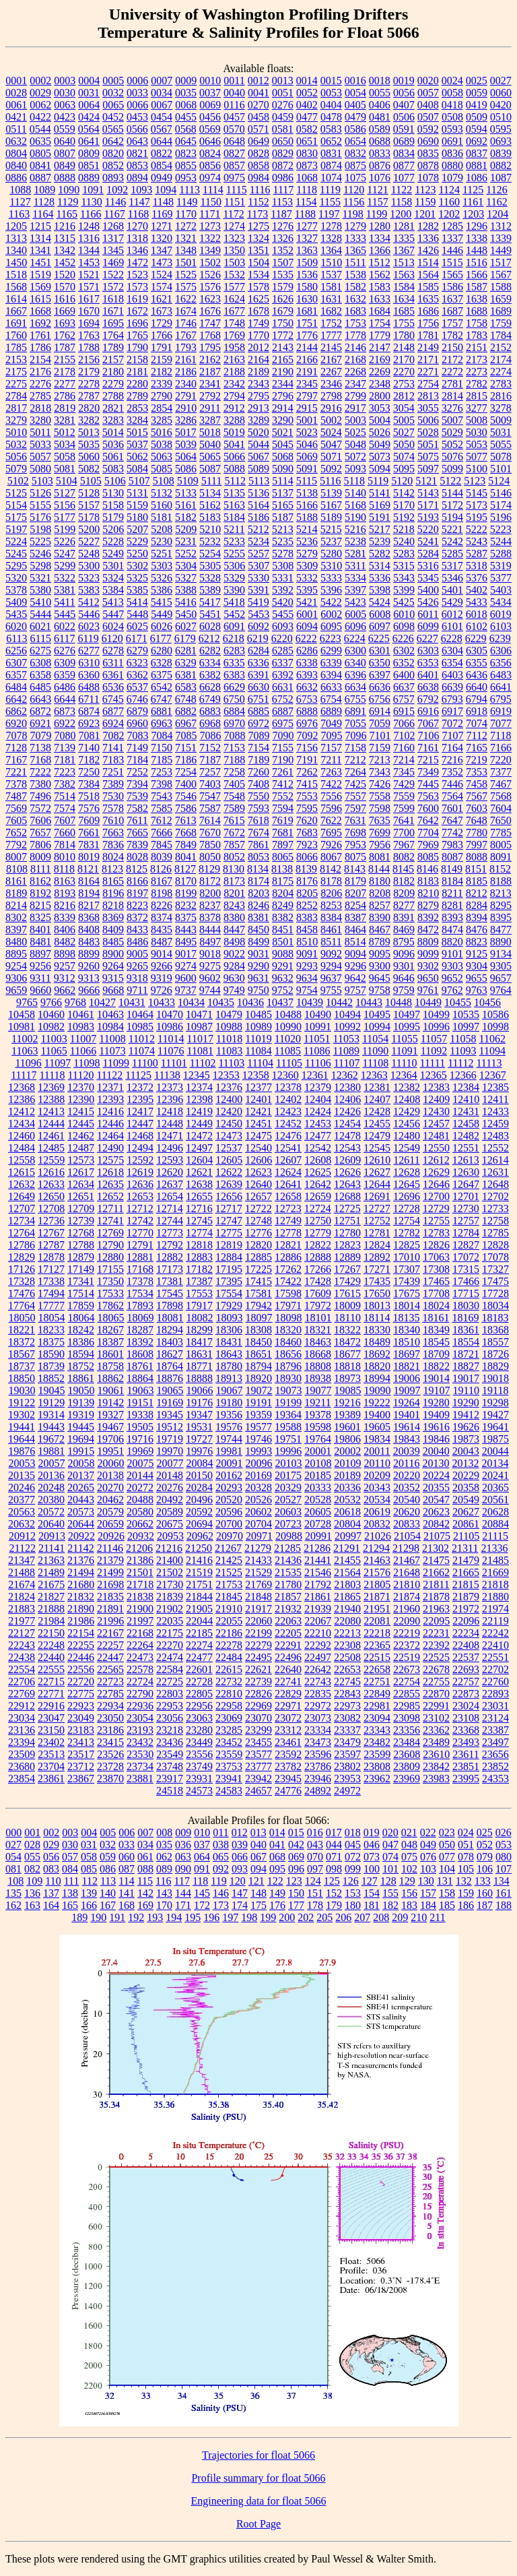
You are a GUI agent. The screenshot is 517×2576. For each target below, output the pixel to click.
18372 (21, 1342)
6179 (185, 638)
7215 (428, 759)
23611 (465, 1754)
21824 (21, 1596)
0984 (258, 177)
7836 (113, 844)
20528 (317, 1499)
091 (202, 1869)
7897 (283, 844)
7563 (428, 796)
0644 (161, 141)
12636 (140, 1184)
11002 (24, 1038)
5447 (113, 614)
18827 (465, 1366)
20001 (317, 1451)
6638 (428, 687)
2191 (307, 371)
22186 (228, 1633)
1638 (476, 299)
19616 (436, 1427)
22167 (110, 1633)
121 (256, 1881)
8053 (258, 856)
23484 (406, 1742)
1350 (234, 250)
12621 (199, 1172)
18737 (21, 1366)
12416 (110, 1111)
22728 (199, 1681)
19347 (199, 1414)
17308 (436, 1269)
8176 (307, 881)
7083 (138, 735)
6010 (404, 614)
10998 (495, 1026)
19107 (436, 1390)
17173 (169, 1269)
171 (183, 1905)
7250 (89, 772)
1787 (64, 347)
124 (313, 1881)
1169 (161, 214)
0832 (355, 153)
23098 (406, 1718)
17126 (21, 1269)
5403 (501, 590)
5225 (40, 541)
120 (238, 1881)
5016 (161, 432)
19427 (495, 1414)
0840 (16, 165)
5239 (379, 541)
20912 (22, 1536)
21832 (80, 1596)
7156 (307, 747)
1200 (400, 214)
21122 (22, 1548)
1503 (234, 262)
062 (164, 1856)
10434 (191, 1002)
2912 (234, 408)
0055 (379, 92)
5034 (64, 444)
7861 (258, 844)
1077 (404, 177)
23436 (169, 1742)
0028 (16, 92)
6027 (186, 626)
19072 (259, 1390)
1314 (40, 238)
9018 (210, 954)
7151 (186, 747)
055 (32, 1856)
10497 (406, 1014)
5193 (428, 517)
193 (155, 1917)
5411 (64, 602)
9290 (258, 966)
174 (240, 1905)
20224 (436, 1475)
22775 (80, 1693)
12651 (80, 1196)
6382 (210, 675)
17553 (199, 1293)
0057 (428, 92)
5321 (40, 578)
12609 (347, 1160)
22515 (377, 1657)
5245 (16, 553)
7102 (404, 735)
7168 (40, 759)
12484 (21, 1148)
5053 (476, 444)
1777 (331, 335)
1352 (283, 250)
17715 (465, 1293)
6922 (64, 723)
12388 (51, 1099)
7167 (16, 759)
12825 (406, 1245)
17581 (258, 1293)
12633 (51, 1184)
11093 (463, 1051)
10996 (436, 1026)
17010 (406, 1257)
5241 (428, 541)
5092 (331, 468)
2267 (331, 371)
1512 (379, 262)
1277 (307, 226)
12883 (199, 1257)
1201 (425, 214)
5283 (404, 553)
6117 (64, 638)
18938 (317, 1378)
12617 (80, 1172)
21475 (436, 1560)
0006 (137, 80)
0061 (16, 105)
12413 (51, 1111)
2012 (258, 347)
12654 (169, 1196)
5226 (64, 541)
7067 (428, 723)
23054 (140, 1718)
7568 (501, 796)
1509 (307, 262)
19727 (199, 1439)
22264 (140, 1645)
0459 (283, 117)
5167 (331, 505)
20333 (317, 1487)
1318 (137, 238)
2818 (40, 408)
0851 (89, 165)
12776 (258, 1232)
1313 (16, 238)
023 (447, 1832)
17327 (495, 1269)
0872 (283, 165)
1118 (306, 189)
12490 (110, 1148)
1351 (258, 250)
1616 (64, 299)
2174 (501, 359)
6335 (234, 662)
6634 (355, 687)
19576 (228, 1427)
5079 (16, 468)
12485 (51, 1148)
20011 (377, 1451)
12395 (140, 1099)
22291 (288, 1645)
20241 (495, 1475)
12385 (495, 1087)
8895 (16, 954)
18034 (495, 1305)
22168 (140, 1633)
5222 (476, 529)
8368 (89, 917)
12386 (21, 1099)
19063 (140, 1390)
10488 (288, 1014)
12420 (228, 1111)
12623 (258, 1172)
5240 (404, 541)
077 (447, 1856)
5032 (16, 444)
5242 (452, 541)
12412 (21, 1111)
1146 (115, 202)
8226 (161, 905)
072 (353, 1856)
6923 (89, 723)
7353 (476, 772)
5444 (40, 614)
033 (126, 1844)
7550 (258, 796)
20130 (435, 1463)
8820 (452, 941)
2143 (283, 347)
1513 (404, 262)
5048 (355, 444)
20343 (377, 1487)
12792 (169, 1245)
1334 (379, 238)
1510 (331, 262)
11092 (434, 1051)
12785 (495, 1232)
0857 (234, 165)
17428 (317, 1281)
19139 (80, 1402)
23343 (377, 1730)
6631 (283, 687)
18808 (317, 1366)
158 (447, 1893)
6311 (112, 662)
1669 (64, 311)
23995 (465, 1778)
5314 (379, 565)
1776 (307, 335)
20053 (22, 1463)
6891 (355, 711)
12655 (199, 1196)
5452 (234, 614)
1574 (161, 286)
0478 (331, 117)
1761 (40, 335)
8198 (161, 893)
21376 (80, 1560)
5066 (234, 456)
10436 (250, 1002)
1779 (379, 335)
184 (428, 1905)
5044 (258, 444)
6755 (355, 699)
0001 (16, 80)
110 (53, 1881)
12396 (169, 1099)
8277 (404, 905)
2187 (210, 371)
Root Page (258, 2524)
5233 (234, 541)
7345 (404, 772)
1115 (236, 189)
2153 (16, 359)
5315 (404, 565)
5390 (234, 590)
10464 (140, 1014)
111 (71, 1881)
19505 (140, 1427)
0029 (40, 92)
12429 (406, 1111)
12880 (110, 1257)
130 (426, 1881)
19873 (465, 1439)
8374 (161, 917)
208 (381, 1917)
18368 (495, 1330)
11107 (347, 1063)
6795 (501, 699)
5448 (137, 614)
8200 (210, 893)
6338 (307, 662)
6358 (40, 675)
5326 (161, 578)
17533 (110, 1293)
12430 (436, 1111)
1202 (449, 214)
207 (362, 1917)
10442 (339, 1002)
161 (503, 1893)
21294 (376, 1548)
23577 (258, 1754)
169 (145, 1905)
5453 (258, 614)
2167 (331, 359)
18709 (436, 1354)
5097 (428, 468)
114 (126, 1881)
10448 (398, 1002)
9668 (113, 990)
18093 (229, 1317)
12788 (80, 1245)
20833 (406, 1524)
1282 (428, 226)
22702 (495, 1669)
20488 (140, 1499)
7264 (355, 772)
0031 (89, 92)
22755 (436, 1681)
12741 (110, 1220)
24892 (317, 1790)
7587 (210, 808)
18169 (465, 1317)
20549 (465, 1499)
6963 (161, 723)
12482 (465, 1135)
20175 (288, 1475)
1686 (428, 311)
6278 (113, 650)
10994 (377, 1026)
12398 (199, 1099)
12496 (169, 1148)
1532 (234, 274)
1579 (283, 286)
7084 (162, 735)
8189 (16, 893)
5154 (16, 505)
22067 (317, 1621)
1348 (186, 250)
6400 (404, 675)
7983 (452, 844)
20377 (21, 1499)
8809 (428, 941)
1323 (234, 238)
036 (183, 1844)
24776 (288, 1790)
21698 (110, 1584)
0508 (452, 117)
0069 (210, 105)
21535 (288, 1572)
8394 (476, 917)
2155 (64, 359)
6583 (186, 687)
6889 (331, 711)
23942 (258, 1778)
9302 (428, 966)
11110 (404, 1063)
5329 (234, 578)
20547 (436, 1499)
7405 (234, 784)
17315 (465, 1269)
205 (324, 1917)
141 (126, 1893)
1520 (64, 274)
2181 (137, 371)
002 (51, 1832)
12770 (140, 1232)
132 (464, 1881)
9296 (355, 966)
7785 (501, 832)
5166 (307, 505)
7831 (89, 844)
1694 (89, 323)
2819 (64, 408)
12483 (495, 1135)
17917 (199, 1305)
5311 (355, 565)
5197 (16, 529)
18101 (318, 1317)
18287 (140, 1330)
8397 (16, 929)
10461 (80, 1014)
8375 (186, 917)
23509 (21, 1754)
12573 (80, 1160)
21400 (169, 1560)
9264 (113, 966)
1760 (16, 335)
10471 (199, 1014)
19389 (347, 1414)
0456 (210, 117)
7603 (476, 808)
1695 (113, 323)
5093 (355, 468)
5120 (402, 480)
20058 (81, 1463)
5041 (234, 444)
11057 (434, 1038)
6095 (331, 626)
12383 (436, 1087)
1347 (161, 250)
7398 (161, 784)
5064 (186, 456)
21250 (198, 1548)
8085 (428, 856)
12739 (80, 1220)
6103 (501, 626)
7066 (404, 723)
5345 (428, 578)
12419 (199, 1111)
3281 (64, 420)
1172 (233, 214)
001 (32, 1832)
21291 (346, 1548)
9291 (283, 966)
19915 (80, 1451)
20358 (465, 1487)
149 (277, 1893)
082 (32, 1869)
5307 (258, 565)
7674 (258, 832)
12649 (21, 1196)
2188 (234, 371)
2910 (186, 408)
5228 (113, 541)
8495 (186, 941)
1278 (331, 226)
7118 (500, 735)
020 (390, 1832)
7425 (355, 784)
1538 (355, 274)
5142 (404, 493)
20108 (318, 1463)
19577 (258, 1427)
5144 (452, 493)
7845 (161, 844)
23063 (199, 1718)
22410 (495, 1645)
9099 (428, 954)
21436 (288, 1560)
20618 (347, 1511)
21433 (258, 1560)
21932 (288, 1608)
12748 (258, 1220)
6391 (258, 675)
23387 (495, 1730)
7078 (17, 735)
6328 (161, 662)
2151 (476, 347)
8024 (113, 856)
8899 (89, 954)
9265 (137, 966)
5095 (404, 468)
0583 (331, 129)
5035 (89, 444)
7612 (161, 820)
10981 (21, 1026)
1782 (452, 335)
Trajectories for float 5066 (258, 2455)
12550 (436, 1148)
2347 (355, 383)
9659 (16, 990)
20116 (406, 1463)
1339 (501, 238)
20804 (347, 1524)
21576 (377, 1572)
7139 (64, 747)
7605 (16, 820)
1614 (16, 299)
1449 (501, 250)
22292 (317, 1645)
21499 (110, 1572)
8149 (451, 869)
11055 (404, 1038)
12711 (110, 1208)
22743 (317, 1681)
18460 (288, 1342)
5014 (113, 432)
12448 (169, 1123)
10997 (465, 1026)
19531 (199, 1427)
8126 (161, 869)
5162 (210, 505)
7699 (379, 832)
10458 (21, 1014)
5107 (139, 480)
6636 (379, 687)
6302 (404, 650)
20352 (406, 1487)
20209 (377, 1475)
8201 (234, 893)
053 (503, 1844)
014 (277, 1832)
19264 (406, 1402)
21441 (317, 1560)
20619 (377, 1511)
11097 (57, 1063)
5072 (355, 456)
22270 (169, 1645)
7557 (355, 796)
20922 (81, 1536)
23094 (377, 1718)
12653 (140, 1196)
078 (466, 1856)
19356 (228, 1414)
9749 (234, 990)
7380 (40, 784)
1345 (113, 250)
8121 (88, 869)
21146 (110, 1548)
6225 (379, 638)
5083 (113, 468)
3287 (210, 420)
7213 (379, 759)
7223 (64, 772)
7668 (186, 832)
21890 (80, 1608)
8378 (210, 917)
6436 (476, 675)
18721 (465, 1354)
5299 (64, 565)
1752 (331, 323)
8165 (113, 881)
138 (70, 1893)
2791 (186, 396)
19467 (110, 1427)
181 (372, 1905)
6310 (89, 662)
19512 (169, 1427)
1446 (452, 250)
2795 (258, 396)
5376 (476, 578)
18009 (347, 1305)
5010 (16, 432)
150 (296, 1893)
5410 (40, 602)
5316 (428, 565)
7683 (307, 832)
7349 (428, 772)
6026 (161, 626)
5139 (331, 493)
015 (296, 1832)
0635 (40, 141)
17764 (21, 1305)
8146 (427, 869)
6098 (404, 626)
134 (501, 1881)
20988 (288, 1536)
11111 (433, 1063)
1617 (89, 299)
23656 (495, 1754)
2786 (64, 396)
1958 (234, 347)
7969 (428, 844)
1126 (496, 189)
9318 (137, 978)
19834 (377, 1439)
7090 (283, 735)
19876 (21, 1451)
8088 (476, 856)
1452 (64, 262)
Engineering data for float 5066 (258, 2501)
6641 (501, 687)
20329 (288, 1487)
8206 (331, 893)
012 (240, 1832)
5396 (331, 590)
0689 (404, 141)
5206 (113, 529)
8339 (64, 917)
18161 (435, 1317)
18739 (51, 1366)
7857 (234, 844)
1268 (113, 226)
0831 (331, 153)
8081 (379, 856)
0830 (307, 153)
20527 (288, 1499)
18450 (258, 1342)
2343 (258, 383)
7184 (137, 759)
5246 (40, 553)
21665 (465, 1572)
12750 (317, 1220)
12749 (288, 1220)
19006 (406, 1378)
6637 (404, 687)
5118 (354, 480)
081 (13, 1869)
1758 (476, 323)
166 (89, 1905)
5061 (113, 456)
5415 (161, 602)
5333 (331, 578)
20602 (258, 1511)
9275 (210, 966)
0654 (355, 141)
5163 (234, 505)
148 (258, 1893)
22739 (258, 1681)
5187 (283, 517)
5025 (355, 432)
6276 (64, 650)
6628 (210, 687)
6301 (379, 650)
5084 (137, 468)
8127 (185, 869)
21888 (51, 1608)
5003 (355, 420)
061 (145, 1856)
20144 (140, 1475)
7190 (283, 759)
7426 (379, 784)
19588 (288, 1427)
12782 (406, 1232)
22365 (377, 1645)
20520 (228, 1499)
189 (79, 1917)
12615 (21, 1172)
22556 (80, 1669)
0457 (234, 117)
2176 (40, 371)
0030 (64, 92)
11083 (229, 1051)
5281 (355, 553)
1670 (89, 311)
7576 (89, 808)
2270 (404, 371)
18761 (140, 1366)
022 (428, 1832)
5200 (89, 529)
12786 (21, 1245)
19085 (348, 1390)
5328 (210, 578)
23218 (169, 1730)
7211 (330, 759)
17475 (495, 1281)
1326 (283, 238)
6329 (186, 662)
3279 (16, 420)
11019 (258, 1038)
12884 (228, 1257)
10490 (317, 1014)
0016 (355, 80)
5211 (233, 529)
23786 (317, 1766)
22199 (258, 1633)
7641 (404, 820)
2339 (161, 383)
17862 (110, 1305)
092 (221, 1869)
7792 (16, 844)
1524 (161, 274)
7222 (40, 772)
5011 (40, 432)
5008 (476, 420)
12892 (377, 1257)
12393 (110, 1099)
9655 (476, 978)
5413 (113, 602)
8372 (137, 917)
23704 (51, 1766)
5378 (16, 590)
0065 (113, 105)
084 (70, 1869)
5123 (474, 480)
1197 (328, 214)
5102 (18, 480)
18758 (110, 1366)
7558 (379, 796)
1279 (355, 226)
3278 (501, 408)
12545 (377, 1148)
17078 (495, 1257)
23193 (140, 1730)
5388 (186, 590)
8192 (40, 893)
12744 (169, 1220)
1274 (234, 226)
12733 (495, 1208)
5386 (161, 590)
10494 (347, 1014)
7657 (40, 832)
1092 (117, 189)
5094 (379, 468)
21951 (377, 1608)
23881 (140, 1778)
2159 (161, 359)
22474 (169, 1657)
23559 (228, 1754)
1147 (139, 202)
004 (89, 1832)
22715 (51, 1681)
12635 (110, 1184)
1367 (404, 250)
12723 (288, 1208)
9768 (75, 1002)
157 (428, 1893)
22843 (347, 1693)
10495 (377, 1014)
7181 (64, 759)
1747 (210, 323)
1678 (258, 311)
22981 (377, 1705)
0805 (40, 153)
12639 (228, 1184)
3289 (258, 420)
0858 (258, 165)
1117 (283, 189)
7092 (307, 735)
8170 (186, 881)
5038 (161, 444)
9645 (379, 978)
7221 (16, 772)
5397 (355, 590)
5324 (113, 578)
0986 (283, 177)
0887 (40, 177)
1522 (113, 274)
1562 (379, 274)
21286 (317, 1548)
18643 (228, 1354)
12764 (21, 1232)
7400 (186, 784)
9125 (476, 954)
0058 (452, 92)
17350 (110, 1281)
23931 (199, 1778)
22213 (347, 1633)
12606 (258, 1160)
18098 (288, 1317)
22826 (258, 1693)
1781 (428, 335)
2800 (379, 396)
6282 (210, 650)
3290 (283, 420)
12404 (317, 1099)
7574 (64, 808)
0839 (501, 153)
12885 (258, 1257)
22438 (21, 1657)
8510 (307, 941)
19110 (466, 1390)
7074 (476, 723)
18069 (140, 1317)
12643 (347, 1184)
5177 (64, 517)
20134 (494, 1463)
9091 (307, 954)
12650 (51, 1196)
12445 (80, 1123)
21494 (80, 1572)
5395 (307, 590)
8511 (330, 941)
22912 (21, 1705)
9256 (40, 966)
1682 (331, 311)
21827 (51, 1596)
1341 (40, 250)
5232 (210, 541)
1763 (89, 335)
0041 (258, 92)
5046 (307, 444)
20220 (406, 1475)
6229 (476, 638)
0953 (186, 177)
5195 (476, 517)
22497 (317, 1657)
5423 (355, 602)
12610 (377, 1160)
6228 (451, 638)
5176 (40, 517)
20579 (110, 1511)
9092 (331, 954)
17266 (317, 1269)
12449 (199, 1123)
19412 (465, 1414)
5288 (501, 553)
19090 (377, 1390)
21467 (406, 1560)
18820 (377, 1366)
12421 (258, 1111)
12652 (110, 1196)
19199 (288, 1402)
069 (296, 1856)
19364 (288, 1414)
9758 (379, 990)
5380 (40, 590)
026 (503, 1832)
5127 (64, 493)
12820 (258, 1245)
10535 (465, 1014)
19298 (495, 1402)
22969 (258, 1705)
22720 (80, 1681)
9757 (355, 990)
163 (32, 1905)
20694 (199, 1524)
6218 (233, 638)
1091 (93, 189)
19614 (406, 1427)
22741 (288, 1681)
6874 (89, 711)
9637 (331, 978)
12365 (433, 1075)
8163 (64, 881)
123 (294, 1881)
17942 (258, 1305)
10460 (51, 1014)
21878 (436, 1596)
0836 (452, 153)
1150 (210, 202)
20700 (228, 1524)
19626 (465, 1427)
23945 (288, 1778)
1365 (355, 250)
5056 (16, 456)
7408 (258, 784)
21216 (169, 1548)
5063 (161, 456)
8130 (233, 869)
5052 (452, 444)
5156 (64, 505)
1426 (428, 250)
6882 (186, 711)
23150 (51, 1730)
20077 (170, 1463)
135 (13, 1893)
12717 (228, 1208)
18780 (228, 1366)
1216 (64, 226)
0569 (210, 129)
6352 (404, 662)
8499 (258, 941)
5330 (258, 578)
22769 (21, 1693)
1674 (186, 311)
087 (126, 1869)
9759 (404, 990)
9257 (64, 966)
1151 (234, 202)
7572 (40, 808)
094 (258, 1869)
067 (258, 1856)
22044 (199, 1621)
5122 (450, 480)
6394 (331, 675)
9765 (27, 1002)
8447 (234, 929)
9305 (501, 966)
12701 (465, 1196)
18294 (169, 1330)
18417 (199, 1342)
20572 (51, 1511)
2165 (283, 359)
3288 (234, 420)
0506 (404, 117)
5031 (501, 432)
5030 (476, 432)
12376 (228, 1087)
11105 (289, 1063)
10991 (317, 1026)
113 (108, 1881)
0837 (476, 153)
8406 (64, 929)
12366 (463, 1075)
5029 (452, 432)
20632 (21, 1524)
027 (13, 1844)
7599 (404, 808)
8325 (40, 917)
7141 (113, 747)
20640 (51, 1524)
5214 (307, 529)
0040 (234, 92)
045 (353, 1844)
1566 (476, 274)
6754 (331, 699)
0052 (307, 92)
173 (221, 1905)
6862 (16, 711)
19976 (199, 1451)
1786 (40, 347)
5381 (64, 590)
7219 (476, 759)
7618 (258, 820)
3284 (137, 420)
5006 (428, 420)
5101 (501, 468)
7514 (64, 796)
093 (240, 1869)
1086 (476, 177)
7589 (234, 808)
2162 (210, 359)
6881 (161, 711)
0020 (428, 80)
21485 (495, 1560)
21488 (21, 1572)
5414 (137, 602)
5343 (404, 578)
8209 (404, 893)
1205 (16, 226)
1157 (377, 202)
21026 (377, 1536)
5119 (378, 480)
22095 (436, 1621)
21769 (258, 1584)
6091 (234, 626)
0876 (379, 165)
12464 (110, 1135)
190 (98, 1917)
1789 (113, 347)
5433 (476, 602)
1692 (40, 323)
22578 (140, 1669)
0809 (89, 153)
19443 (51, 1427)
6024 (113, 626)
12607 (288, 1160)
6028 (210, 626)
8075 (355, 856)
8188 (501, 881)
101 (390, 1869)
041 (277, 1844)
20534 (377, 1499)
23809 (406, 1766)
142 (145, 1893)
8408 (89, 929)
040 (258, 1844)
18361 (465, 1330)
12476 (288, 1135)
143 (164, 1893)
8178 (331, 881)
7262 (307, 772)
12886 (288, 1257)
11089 (346, 1051)
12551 (465, 1148)
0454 (161, 117)
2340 (186, 383)
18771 (199, 1366)
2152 (501, 347)
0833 (379, 153)
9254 (16, 966)
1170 (186, 214)
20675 (169, 1524)
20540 (406, 1499)
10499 (436, 1014)
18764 (169, 1366)
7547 (210, 796)
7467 (501, 784)
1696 (137, 323)
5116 (330, 480)
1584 (404, 286)
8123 (112, 869)
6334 (210, 662)
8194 (89, 893)
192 (136, 1917)
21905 (199, 1608)
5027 (404, 432)
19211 (317, 1402)
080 (503, 1856)
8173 (234, 881)
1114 (213, 189)
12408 (406, 1099)
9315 (113, 978)
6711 (88, 699)
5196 (501, 517)
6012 (452, 614)
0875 (355, 165)
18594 (80, 1354)
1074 (331, 177)
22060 (258, 1621)
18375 (51, 1342)
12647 (465, 1184)
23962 (377, 1778)
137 (51, 1893)
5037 (137, 444)
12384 (465, 1087)
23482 (377, 1742)
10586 (495, 1014)
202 (306, 1917)
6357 (16, 675)
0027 (501, 80)
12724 (317, 1208)
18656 (288, 1354)
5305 (210, 565)
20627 (465, 1511)
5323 (89, 578)
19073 (288, 1390)
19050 (81, 1390)
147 (240, 1893)
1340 (16, 250)
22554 (21, 1669)
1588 (501, 286)
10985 (140, 1026)
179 (334, 1905)
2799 (355, 396)
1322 (210, 238)
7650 (501, 820)
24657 (258, 1790)
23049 (80, 1718)
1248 (89, 226)
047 (390, 1844)
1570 (64, 286)
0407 (404, 105)
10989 (258, 1026)
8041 (186, 856)
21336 (494, 1548)
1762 (64, 335)
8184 (452, 881)
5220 (428, 529)
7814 (64, 844)
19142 (110, 1402)
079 (485, 1856)
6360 (89, 675)
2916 (331, 408)
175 (258, 1905)
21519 (199, 1572)
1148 (163, 202)
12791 (140, 1245)
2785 (40, 396)
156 (409, 1893)
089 (164, 1869)
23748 (169, 1766)
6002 (331, 614)
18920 (258, 1378)
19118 (495, 1390)
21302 (435, 1548)
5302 (137, 565)
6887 (283, 711)
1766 (161, 335)
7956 (379, 844)
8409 (113, 929)
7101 (380, 735)
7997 (476, 844)
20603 (288, 1511)
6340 (355, 662)
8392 (428, 917)
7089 (259, 735)
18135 (405, 1317)
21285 (287, 1548)
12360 (285, 1075)
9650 (428, 978)
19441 (21, 1427)
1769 (234, 335)
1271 (161, 226)
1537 (331, 274)
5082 (89, 468)
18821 (406, 1366)
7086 (210, 735)
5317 (452, 565)
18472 (347, 1342)
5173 (476, 505)
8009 (40, 856)
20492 (169, 1499)
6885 (258, 711)
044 (334, 1844)
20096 (259, 1463)
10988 (228, 1026)
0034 (161, 92)
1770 (258, 335)
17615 (347, 1293)
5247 (64, 553)
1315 (64, 238)
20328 (258, 1487)
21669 (495, 1572)
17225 (258, 1269)
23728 (110, 1766)
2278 (89, 383)
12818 (199, 1245)
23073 (317, 1718)
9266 (161, 966)
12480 (406, 1135)
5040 (210, 444)
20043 (465, 1451)
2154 (40, 359)
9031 (258, 954)
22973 (347, 1705)
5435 (16, 614)
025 (485, 1832)
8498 (234, 941)
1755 (404, 323)
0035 (186, 92)
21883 (21, 1608)
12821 (288, 1245)
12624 (288, 1172)
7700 (404, 832)
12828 (495, 1245)
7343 (379, 772)
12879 (80, 1257)
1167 (114, 214)
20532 (347, 1499)
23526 (110, 1754)
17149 (80, 1269)
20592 (199, 1511)
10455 (457, 1002)
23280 (199, 1730)
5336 (379, 578)
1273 (210, 226)
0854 (161, 165)
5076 (452, 456)
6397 (379, 675)
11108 (376, 1063)
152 (334, 1893)
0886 (16, 177)
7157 (331, 747)
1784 (501, 335)
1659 (501, 299)
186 (466, 1905)
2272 (452, 371)
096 (296, 1869)
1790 (137, 347)
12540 (258, 1148)
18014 (406, 1305)
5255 (234, 553)
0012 (258, 80)
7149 (137, 747)
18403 (169, 1342)
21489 (51, 1572)
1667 (16, 311)
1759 (501, 323)
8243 (234, 905)
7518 (89, 796)
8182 (404, 881)
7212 (355, 759)
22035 (169, 1621)
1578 (258, 286)
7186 (186, 759)
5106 (115, 480)
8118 (64, 869)
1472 (137, 262)
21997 (140, 1621)
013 (258, 1832)
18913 (228, 1378)
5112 (234, 480)
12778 (288, 1232)
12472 (199, 1135)
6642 (16, 699)
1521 (89, 274)
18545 (436, 1342)
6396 (355, 675)
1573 (137, 286)
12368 (21, 1087)
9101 (452, 954)
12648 (495, 1184)
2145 (331, 347)
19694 (80, 1439)
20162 (228, 1475)
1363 (307, 250)
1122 (401, 189)
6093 (283, 626)
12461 (51, 1135)
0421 (16, 117)
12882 (169, 1257)
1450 (16, 262)
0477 (307, 117)
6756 (379, 699)
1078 (428, 177)
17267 (347, 1269)
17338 (51, 1281)
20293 (228, 1487)
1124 (449, 189)
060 (126, 1856)
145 (202, 1893)
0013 (283, 80)
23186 (110, 1730)
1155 (330, 202)
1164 (42, 214)
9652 (452, 978)
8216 (64, 905)
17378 (140, 1281)
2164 (258, 359)
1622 (186, 299)
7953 (355, 844)
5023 (307, 432)
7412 (283, 784)
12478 (347, 1135)
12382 (406, 1087)
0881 (476, 165)
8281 (452, 905)
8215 (40, 905)
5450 (186, 614)
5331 (283, 578)
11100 (145, 1063)
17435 (377, 1281)
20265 (80, 1487)
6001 (307, 614)
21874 (406, 1596)
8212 (476, 893)
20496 (199, 1499)
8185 (476, 881)
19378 (317, 1414)
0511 (15, 129)
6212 (209, 638)
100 (372, 1869)
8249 (283, 905)
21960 (406, 1608)
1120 (353, 189)
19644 (21, 1439)
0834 (404, 153)
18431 (228, 1342)
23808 (377, 1766)
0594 (476, 129)
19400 (377, 1414)
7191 (307, 759)
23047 (51, 1718)
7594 (283, 808)
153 (353, 1893)
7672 (234, 832)
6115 (40, 638)
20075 (140, 1463)
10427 (102, 1002)
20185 (317, 1475)
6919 (501, 711)
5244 (501, 541)
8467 (379, 929)
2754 (428, 383)
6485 (40, 687)
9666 (89, 990)
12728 (406, 1208)
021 (409, 1832)
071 (334, 1856)
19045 (51, 1390)
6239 (500, 638)
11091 (404, 1051)
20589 (169, 1511)
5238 (355, 541)
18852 (51, 1378)
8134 (258, 869)
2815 (476, 396)
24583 (228, 1790)
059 (108, 1856)
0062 (40, 105)
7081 (89, 735)
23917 (169, 1778)
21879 (465, 1596)
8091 (501, 856)
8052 (234, 856)
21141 (51, 1548)
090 (183, 1869)
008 (164, 1832)
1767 (186, 335)
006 (126, 1832)
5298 (40, 565)
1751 (307, 323)
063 (183, 1856)
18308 (258, 1330)
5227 (89, 541)
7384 (89, 784)
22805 (199, 1693)
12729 (436, 1208)
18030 (465, 1305)
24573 (199, 1790)
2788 (113, 396)
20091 (229, 1463)
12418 (169, 1111)
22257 (110, 1645)
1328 (331, 238)
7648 (476, 820)
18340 (406, 1330)
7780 (476, 832)
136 (32, 1893)
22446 (80, 1657)
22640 (288, 1669)
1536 (307, 274)
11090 (375, 1051)
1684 (379, 311)
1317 (113, 238)
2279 (113, 383)
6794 (476, 699)
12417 (140, 1111)
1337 (452, 238)
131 (445, 1881)
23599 (377, 1754)
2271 (428, 371)
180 (353, 1905)
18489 (377, 1342)
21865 (347, 1596)
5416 (186, 602)
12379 (317, 1087)
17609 (317, 1293)
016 (315, 1832)
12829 (21, 1257)
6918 (476, 711)
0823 (186, 153)
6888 (307, 711)
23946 (317, 1778)
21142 (80, 1548)
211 (437, 1917)
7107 (453, 735)
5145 (476, 493)
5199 (64, 529)
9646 (404, 978)
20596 (228, 1511)
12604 (199, 1160)
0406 (379, 105)
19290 (465, 1402)
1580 (307, 286)
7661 (89, 832)
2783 (501, 383)
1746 (186, 323)
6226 (403, 638)
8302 (16, 917)
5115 (306, 480)
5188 (307, 517)
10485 (258, 1014)
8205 (307, 893)
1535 (283, 274)
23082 (347, 1718)
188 (503, 1905)
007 (145, 1832)
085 (89, 1869)
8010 (64, 856)
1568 (16, 286)
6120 (112, 638)
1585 (428, 286)
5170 (404, 505)
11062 (492, 1038)
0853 (137, 165)
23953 (347, 1778)
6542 (161, 687)
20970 (229, 1536)
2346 (331, 383)
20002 (347, 1451)
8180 (379, 881)
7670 (210, 832)
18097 (259, 1317)
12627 (377, 1172)
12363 (374, 1075)
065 (221, 1856)
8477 (501, 929)
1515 (452, 262)
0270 (258, 105)
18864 (140, 1378)
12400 (228, 1099)
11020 (288, 1038)
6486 (64, 687)
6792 (428, 699)
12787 (51, 1245)
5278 (283, 553)
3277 (476, 408)
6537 (137, 687)
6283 (234, 650)
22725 (169, 1681)
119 (218, 1881)
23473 (317, 1742)
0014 (307, 80)
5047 (331, 444)
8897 (40, 954)
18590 (51, 1354)
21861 (317, 1596)
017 (334, 1832)
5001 (307, 420)
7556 (331, 796)
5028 (428, 432)
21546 (317, 1572)
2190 (283, 371)
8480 (16, 941)
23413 (80, 1742)
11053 (346, 1038)
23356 (406, 1730)
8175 (283, 881)
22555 (51, 1669)
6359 (64, 675)
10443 (368, 1002)
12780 (347, 1232)
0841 (40, 165)
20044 (495, 1451)
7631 (355, 820)
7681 (283, 832)
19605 (377, 1427)
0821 (137, 153)
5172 (452, 505)
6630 (258, 687)
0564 (89, 129)
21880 (495, 1596)
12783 (436, 1232)
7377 (501, 772)
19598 (317, 1427)
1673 (161, 311)
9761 (428, 990)
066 (240, 1856)
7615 (234, 820)
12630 (465, 1172)
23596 (317, 1754)
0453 (137, 117)
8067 (331, 856)
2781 (452, 383)
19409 (436, 1414)
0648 (234, 141)
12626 (347, 1172)
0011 (233, 80)
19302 (21, 1414)
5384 (113, 590)
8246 (258, 905)
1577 (234, 286)
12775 (228, 1232)
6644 (64, 699)
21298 (405, 1548)
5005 (404, 420)
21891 (110, 1608)
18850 (21, 1378)
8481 (40, 941)
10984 (110, 1026)
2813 (428, 396)
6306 (501, 650)
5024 (331, 432)
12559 (51, 1160)
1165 (67, 214)
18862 (110, 1378)
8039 (161, 856)
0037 (210, 92)
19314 (51, 1414)
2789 (137, 396)
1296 (476, 226)
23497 (495, 1742)
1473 (161, 262)
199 (268, 1917)
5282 (379, 553)
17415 (258, 1281)
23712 (80, 1766)
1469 (113, 262)
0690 (428, 141)
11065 (53, 1051)
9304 (476, 966)
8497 (210, 941)
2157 (113, 359)
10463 (110, 1014)
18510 (406, 1342)
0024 (452, 80)
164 (51, 1905)
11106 (318, 1063)
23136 (21, 1730)
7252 (137, 772)
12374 (199, 1087)
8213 (501, 893)
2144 (307, 347)
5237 (331, 541)
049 (428, 1844)
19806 (347, 1439)
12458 (465, 1123)
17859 (80, 1305)
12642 (317, 1184)
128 (388, 1881)
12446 (110, 1123)
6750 (234, 699)
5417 (210, 602)
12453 (317, 1123)
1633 (379, 299)
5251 (161, 553)
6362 (137, 675)
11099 (116, 1063)
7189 (258, 759)
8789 (379, 941)
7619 (283, 820)
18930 (288, 1378)
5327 (186, 578)
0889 (89, 177)
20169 (258, 1475)
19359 (258, 1414)
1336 (428, 238)
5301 (113, 565)
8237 (210, 905)
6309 (64, 662)
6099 (428, 626)
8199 (186, 893)
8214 (16, 905)
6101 (452, 626)
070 (315, 1856)
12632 (21, 1184)
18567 (21, 1354)
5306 (234, 565)
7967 (404, 844)
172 (202, 1905)
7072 (452, 723)
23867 (80, 1778)
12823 (347, 1245)
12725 (347, 1208)
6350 (379, 662)
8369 (113, 917)
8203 (258, 893)
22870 (436, 1693)
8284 (476, 905)
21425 (228, 1560)
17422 (288, 1281)
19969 (140, 1451)
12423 (288, 1111)
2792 (210, 396)
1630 (307, 299)
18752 (80, 1366)
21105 (466, 1536)
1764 (113, 335)
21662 (436, 1572)
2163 (234, 359)
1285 (452, 226)
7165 (476, 747)
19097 (407, 1390)
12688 (347, 1196)
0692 (476, 141)
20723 (288, 1524)
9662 (64, 990)
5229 (137, 541)
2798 (331, 396)
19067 (229, 1390)
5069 (307, 456)
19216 (347, 1402)
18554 (465, 1342)
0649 (258, 141)
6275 (40, 650)
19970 (169, 1451)
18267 (110, 1330)
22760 (495, 1681)
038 (221, 1844)
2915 (307, 408)
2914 (283, 408)
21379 (110, 1560)
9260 (89, 966)
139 (89, 1893)
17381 (169, 1281)
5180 (137, 517)
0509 (476, 117)
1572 (113, 286)
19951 (110, 1451)
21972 (465, 1608)
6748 (186, 699)
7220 (501, 759)
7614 (210, 820)
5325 (137, 578)
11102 (203, 1063)
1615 (40, 299)
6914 (379, 711)
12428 (377, 1111)
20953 (170, 1536)
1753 (355, 323)
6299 (331, 650)
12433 (495, 1111)
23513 (51, 1754)
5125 (16, 493)
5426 (428, 602)
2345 (307, 383)
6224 (355, 638)
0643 (137, 141)
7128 (16, 747)
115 (145, 1881)
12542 (317, 1148)
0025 (476, 80)
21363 (51, 1560)
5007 (452, 420)
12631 (495, 1172)
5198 (40, 529)
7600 (428, 808)
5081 (64, 468)
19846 (436, 1439)
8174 (258, 881)
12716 (199, 1208)
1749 (258, 323)
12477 (317, 1135)
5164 (258, 505)
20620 (406, 1511)
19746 (258, 1439)
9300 (379, 966)
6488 (89, 687)
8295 (501, 905)
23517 (80, 1754)
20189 (347, 1475)
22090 (406, 1621)
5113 (258, 480)
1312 (501, 226)
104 (447, 1869)
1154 (306, 202)
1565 (452, 274)
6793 (452, 699)
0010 (210, 80)
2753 (404, 383)
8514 (355, 941)
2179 (89, 371)
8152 (500, 869)
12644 (377, 1184)
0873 (307, 165)
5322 (64, 578)
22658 (377, 1669)
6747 (161, 699)
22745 (347, 1681)
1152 (258, 202)
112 (89, 1881)
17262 (288, 1269)
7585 (161, 808)
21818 (495, 1584)
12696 (406, 1196)
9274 (186, 966)
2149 (428, 347)
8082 (404, 856)
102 (409, 1869)
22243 (21, 1645)
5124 (499, 480)
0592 (428, 129)
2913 (258, 408)
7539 (137, 796)
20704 (258, 1524)
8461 (331, 929)
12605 (228, 1160)
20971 (259, 1536)
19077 (318, 1390)
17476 (21, 1293)
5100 (476, 468)
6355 (476, 662)
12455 (377, 1123)
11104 (260, 1063)
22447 (110, 1657)
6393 (307, 675)
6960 (137, 723)
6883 (210, 711)
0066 (137, 105)
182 (390, 1905)
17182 (199, 1269)
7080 (65, 735)
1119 (330, 189)
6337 (283, 662)
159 (466, 1893)
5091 (307, 468)
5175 (16, 517)
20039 (406, 1451)
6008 (379, 614)
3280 (40, 420)
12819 (228, 1245)
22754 (406, 1681)
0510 (501, 117)
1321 (186, 238)
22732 (228, 1681)
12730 (465, 1208)
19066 (199, 1390)
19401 (406, 1414)
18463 (317, 1342)
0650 (283, 141)
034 (145, 1844)
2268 (355, 371)
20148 (169, 1475)
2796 (283, 396)
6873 (64, 711)
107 (503, 1869)
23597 (347, 1754)
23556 (199, 1754)
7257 (210, 772)
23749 (199, 1766)
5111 (211, 480)
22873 (465, 1693)
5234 (258, 541)
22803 (169, 1693)
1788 (89, 347)
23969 (406, 1778)
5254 (210, 553)
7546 (186, 796)
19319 (80, 1414)
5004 (379, 420)
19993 (258, 1451)
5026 (379, 432)
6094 (307, 626)
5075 (428, 456)
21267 (228, 1548)
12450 (228, 1123)
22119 (495, 1621)
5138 (307, 493)
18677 (347, 1354)
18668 (317, 1354)
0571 (258, 129)
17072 (465, 1257)
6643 (40, 699)
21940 (347, 1608)
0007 (161, 80)
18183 (494, 1317)
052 (485, 1844)
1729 (161, 323)
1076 (379, 177)
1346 (137, 250)
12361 (315, 1075)
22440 (51, 1657)
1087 (501, 177)
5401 (452, 590)
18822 (436, 1366)
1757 (452, 323)
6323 (137, 662)
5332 (307, 578)
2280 (137, 383)
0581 (283, 129)
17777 (51, 1305)
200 (287, 1917)
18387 (110, 1342)
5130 (113, 493)
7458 (476, 784)
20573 (80, 1511)
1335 (404, 238)
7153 (234, 747)
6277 (89, 650)
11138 (167, 1075)
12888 (317, 1257)
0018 (379, 80)
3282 (89, 420)
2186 (186, 371)
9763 (476, 990)
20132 (465, 1463)
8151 (476, 869)
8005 (501, 844)
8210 (428, 893)
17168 (140, 1269)
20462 (110, 1499)
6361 (113, 675)
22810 (228, 1693)
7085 (186, 735)
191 (117, 1917)
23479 (347, 1742)
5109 (188, 480)
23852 (495, 1766)
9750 (258, 990)
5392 (283, 590)
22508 (347, 1657)
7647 (452, 820)
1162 (496, 202)
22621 (258, 1669)
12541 (288, 1148)
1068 (307, 177)
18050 (22, 1317)
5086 (186, 468)
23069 (228, 1718)
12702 (495, 1196)
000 (13, 1832)
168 (126, 1905)
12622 (228, 1172)
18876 (169, 1378)
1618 (113, 299)
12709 (80, 1208)
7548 (234, 796)
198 (249, 1917)
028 (32, 1844)
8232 (186, 905)
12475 (258, 1135)
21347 (21, 1560)
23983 (436, 1778)
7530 (113, 796)
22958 (228, 1705)
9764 (501, 990)
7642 (428, 820)
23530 (140, 1754)
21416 (199, 1560)
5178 (89, 517)
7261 (283, 772)
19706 (110, 1439)
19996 (288, 1451)
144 (183, 1893)
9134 (501, 954)
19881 (51, 1451)
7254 (186, 772)
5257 (258, 553)
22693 (465, 1669)
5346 (452, 578)
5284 (428, 553)
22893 (495, 1693)
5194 (452, 517)
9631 (258, 978)
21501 (140, 1572)
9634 (307, 978)
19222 (377, 1402)
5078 (501, 456)
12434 (21, 1123)
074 (390, 1856)
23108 (465, 1718)
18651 (258, 1354)
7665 (137, 832)
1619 (137, 299)
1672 (137, 311)
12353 (226, 1075)
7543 (161, 796)
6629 (234, 687)
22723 (110, 1681)
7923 (307, 844)
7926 (331, 844)
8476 (476, 929)
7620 (307, 820)
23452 (228, 1742)
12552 (495, 1148)
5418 (234, 602)
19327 (110, 1414)
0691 (452, 141)
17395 (228, 1281)
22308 (347, 1645)
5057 (40, 456)
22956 (199, 1705)
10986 (169, 1026)
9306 (16, 978)
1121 (377, 189)
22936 (140, 1705)
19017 (465, 1378)
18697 (406, 1354)
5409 (16, 602)
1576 (210, 286)
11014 (171, 1038)
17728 (495, 1293)
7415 (307, 784)
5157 (89, 505)
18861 (80, 1378)
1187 (281, 214)
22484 (228, 1657)
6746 (137, 699)
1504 (258, 262)
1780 (404, 335)
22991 (436, 1705)
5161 (186, 505)
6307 (16, 662)
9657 (501, 978)
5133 (186, 493)
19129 (51, 1402)
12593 (169, 1160)
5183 (210, 517)
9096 (404, 954)
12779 (317, 1232)
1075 (355, 177)
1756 (428, 323)
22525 (436, 1657)
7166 (501, 747)
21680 (80, 1584)
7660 (64, 832)
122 (275, 1881)
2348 (379, 383)
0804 (16, 153)
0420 (501, 105)
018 (353, 1832)
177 (296, 1905)
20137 (80, 1475)
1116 (260, 189)
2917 (355, 408)
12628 (406, 1172)
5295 (16, 565)
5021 (283, 432)
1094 (165, 189)
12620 (169, 1172)
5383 (89, 590)
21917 (258, 1608)
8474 (452, 929)
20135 (21, 1475)
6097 (379, 626)
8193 (64, 893)
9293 (307, 966)
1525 (186, 274)
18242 (80, 1330)
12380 (347, 1087)
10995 (406, 1026)
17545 (169, 1293)
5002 (331, 420)
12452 (288, 1123)
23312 (288, 1730)
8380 (234, 917)
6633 (331, 687)
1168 (138, 214)
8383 (307, 917)
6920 (16, 723)
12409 (436, 1099)
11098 (86, 1063)
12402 (288, 1099)
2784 (16, 396)
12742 (140, 1220)
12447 (140, 1123)
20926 (111, 1536)
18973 (347, 1378)
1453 (89, 262)
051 (466, 1844)
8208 (379, 893)
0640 (64, 141)
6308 (40, 662)
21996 (110, 1621)
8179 (355, 881)
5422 (331, 602)
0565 (113, 129)
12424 (317, 1111)
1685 (404, 311)
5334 (355, 578)
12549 (406, 1148)
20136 (51, 1475)
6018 (476, 614)
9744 (210, 990)
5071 (331, 456)
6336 (258, 662)
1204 (497, 214)
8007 (16, 856)
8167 (161, 881)
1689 (501, 311)
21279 (257, 1548)
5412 (89, 602)
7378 (16, 784)
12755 (436, 1220)
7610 (113, 820)
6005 (355, 614)
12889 (347, 1257)
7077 (501, 723)
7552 (283, 796)
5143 (428, 493)
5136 (258, 493)
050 (447, 1844)
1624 (234, 299)
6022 (64, 626)
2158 (137, 359)
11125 (138, 1075)
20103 (288, 1463)
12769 (110, 1232)
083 (51, 1869)
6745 (113, 699)
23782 (288, 1766)
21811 (436, 1584)
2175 (16, 371)
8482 (64, 941)
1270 (137, 226)
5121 (426, 480)
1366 (379, 250)
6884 (234, 711)
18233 (51, 1330)
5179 (113, 517)
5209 (186, 529)
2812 (404, 396)
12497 (199, 1148)
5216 (355, 529)
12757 (465, 1220)
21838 (140, 1596)
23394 (21, 1742)
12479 (377, 1135)
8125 (136, 869)
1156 (353, 202)
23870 (110, 1778)
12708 (51, 1208)
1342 (64, 250)
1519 (40, 274)
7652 (16, 832)
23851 (465, 1766)
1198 (352, 214)
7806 (40, 844)
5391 (258, 590)
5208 (161, 529)
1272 (186, 226)
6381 (186, 675)
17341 (80, 1281)
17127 (51, 1269)
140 (108, 1893)
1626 (283, 299)
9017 (186, 954)
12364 (403, 1075)
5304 (186, 565)
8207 (355, 893)
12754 (406, 1220)
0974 (210, 177)
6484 (16, 687)
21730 (169, 1584)
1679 (283, 311)
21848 (258, 1596)
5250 (137, 553)
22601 (199, 1669)
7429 (404, 784)
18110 (348, 1317)
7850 (210, 844)
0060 (501, 92)
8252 (307, 905)
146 (221, 1893)
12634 (80, 1184)
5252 (186, 553)
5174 (501, 505)
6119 (87, 638)
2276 (40, 383)
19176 (199, 1402)
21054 (407, 1536)
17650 (377, 1293)
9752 (283, 990)
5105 (91, 480)
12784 (465, 1232)
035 (164, 1844)
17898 (169, 1305)
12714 (169, 1208)
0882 (501, 165)
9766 (51, 1002)
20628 (495, 1511)
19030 (22, 1390)
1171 (209, 214)
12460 (21, 1135)
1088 (20, 189)
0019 (404, 80)
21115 (495, 1536)
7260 (258, 772)
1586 (452, 286)
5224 (16, 541)
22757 (465, 1681)
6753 (307, 699)
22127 (21, 1633)
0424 (89, 117)
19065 (170, 1390)
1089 (44, 189)
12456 (406, 1123)
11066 (83, 1051)
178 (315, 1905)
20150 (199, 1475)
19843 (406, 1439)
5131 (137, 493)
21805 (377, 1584)
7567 (476, 796)
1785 (16, 347)
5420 (283, 602)
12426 (347, 1111)
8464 (355, 929)
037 (202, 1844)
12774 (199, 1232)
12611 (406, 1160)
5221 (452, 529)
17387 (199, 1281)
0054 (355, 92)
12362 (344, 1075)
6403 (452, 675)
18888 (199, 1378)
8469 (404, 929)
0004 (89, 80)
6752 (283, 699)
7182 (89, 759)
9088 (283, 954)
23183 (80, 1730)
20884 (495, 1524)
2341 (210, 383)
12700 (436, 1196)
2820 (89, 408)
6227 (427, 638)
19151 (140, 1402)
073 (372, 1856)
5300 (89, 565)
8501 (283, 941)
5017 (186, 432)
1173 (257, 214)
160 (485, 1893)
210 (419, 1917)
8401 (40, 929)
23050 (110, 1718)
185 (447, 1905)
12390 (80, 1099)
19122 (21, 1402)
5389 (210, 590)
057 (70, 1856)
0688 (379, 141)
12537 (228, 1148)
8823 (476, 941)
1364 (331, 250)
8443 (186, 929)
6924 (113, 723)
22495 (258, 1657)
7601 (452, 808)
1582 (355, 286)
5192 (404, 517)
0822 (161, 153)
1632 (355, 299)
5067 (258, 456)
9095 (379, 954)
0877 (404, 165)
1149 (186, 202)
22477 (199, 1657)
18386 (80, 1342)
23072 (288, 1718)
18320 (288, 1330)
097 (315, 1869)
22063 (288, 1621)
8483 (89, 941)
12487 (80, 1148)
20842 (436, 1524)
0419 (476, 105)
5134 (210, 493)
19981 (228, 1451)
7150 (161, 747)
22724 (140, 1681)
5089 (258, 468)
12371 (110, 1087)
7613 (186, 820)
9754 (307, 990)
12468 (140, 1135)
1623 (210, 299)
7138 (40, 747)
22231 (436, 1633)
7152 (210, 747)
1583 (379, 286)
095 (277, 1869)
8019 (89, 856)
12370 (80, 1087)
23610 (436, 1754)
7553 (307, 796)
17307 (406, 1269)
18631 (199, 1354)
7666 (161, 832)
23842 (436, 1766)
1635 (428, 299)
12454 (347, 1123)
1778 (355, 335)
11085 (288, 1051)
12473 (228, 1135)
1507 (283, 262)
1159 (425, 202)
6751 (258, 699)
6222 (306, 638)
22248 (51, 1645)
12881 (140, 1257)
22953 (169, 1705)
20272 (140, 1487)
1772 (283, 335)
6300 (355, 650)
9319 (161, 978)
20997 (348, 1536)
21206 (139, 1548)
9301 (404, 966)
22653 (347, 1669)
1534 (258, 274)
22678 (436, 1669)
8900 (113, 954)
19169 (169, 1402)
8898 (64, 954)
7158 (355, 747)
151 (315, 1893)
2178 (64, 371)
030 (70, 1844)
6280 (161, 650)
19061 (111, 1390)
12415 (80, 1111)
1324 (258, 238)
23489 (436, 1742)
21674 (21, 1584)
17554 (228, 1293)
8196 (113, 893)
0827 (234, 153)
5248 (89, 553)
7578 (113, 808)
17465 (436, 1281)
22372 (406, 1645)
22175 (169, 1633)
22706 (21, 1681)
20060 (111, 1463)
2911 (209, 408)
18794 (258, 1366)
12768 (80, 1232)
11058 (463, 1038)
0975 (234, 177)
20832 (377, 1524)
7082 (114, 735)
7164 (452, 747)
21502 (169, 1572)
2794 (234, 396)
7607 (64, 820)
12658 (288, 1196)
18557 (495, 1342)
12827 (465, 1245)
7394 (137, 784)
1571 (89, 286)
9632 (283, 978)
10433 (161, 1002)
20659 (110, 1524)
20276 (169, 1487)
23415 (110, 1742)
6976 (307, 723)
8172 (210, 881)
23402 (51, 1742)
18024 (436, 1305)
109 (34, 1881)
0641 (89, 141)
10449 (428, 1002)
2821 (113, 408)
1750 (283, 323)
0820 (113, 153)
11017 (199, 1038)
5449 (161, 614)
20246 (21, 1487)
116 (163, 1881)
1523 (137, 274)
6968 (210, 723)
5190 (355, 517)
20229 (465, 1475)
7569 (16, 808)
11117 (23, 1075)
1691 (16, 323)
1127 (19, 202)
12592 (140, 1160)
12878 (51, 1257)
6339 (331, 662)
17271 (377, 1269)
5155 (40, 505)
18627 (169, 1354)
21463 (377, 1560)
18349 (436, 1330)
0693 (501, 141)
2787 (89, 396)
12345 (196, 1075)
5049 (379, 444)
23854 (21, 1778)
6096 (355, 626)
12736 (51, 1220)
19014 (436, 1378)
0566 (137, 129)
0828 (258, 153)
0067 (161, 105)
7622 (331, 820)
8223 (137, 905)
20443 (80, 1499)
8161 (16, 881)
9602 (210, 978)
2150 (452, 347)
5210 (210, 529)
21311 (465, 1548)
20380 (51, 1499)
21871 (377, 1596)
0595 (501, 129)
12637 (169, 1184)
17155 (110, 1269)
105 (466, 1869)
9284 (234, 966)
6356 (501, 662)
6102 (476, 626)
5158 (113, 505)
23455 (258, 1742)
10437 (280, 1002)
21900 (140, 1608)
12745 (199, 1220)
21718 (140, 1584)
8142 (330, 869)
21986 (80, 1621)
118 (200, 1881)
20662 (140, 1524)
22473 (140, 1657)
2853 (137, 408)
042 (296, 1844)
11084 (258, 1051)
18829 (495, 1366)
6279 (137, 650)
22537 (465, 1657)
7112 (477, 735)
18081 (170, 1317)
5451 (210, 614)
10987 (199, 1026)
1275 (258, 226)
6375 (161, 675)
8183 (428, 881)
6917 (452, 711)
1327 (307, 238)
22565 (110, 1669)
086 (108, 1869)
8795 (404, 941)
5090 (283, 468)
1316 (89, 238)
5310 (331, 565)
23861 (51, 1778)
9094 (355, 954)
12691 (377, 1196)
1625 (258, 299)
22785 (110, 1693)
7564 (452, 796)
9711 (137, 990)
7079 (41, 735)
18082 (199, 1317)
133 (483, 1881)
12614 (495, 1160)
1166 (90, 214)
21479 (465, 1560)
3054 (404, 408)
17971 (288, 1305)
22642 (317, 1669)
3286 (186, 420)
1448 (476, 250)
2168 (355, 359)
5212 (258, 529)
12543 (347, 1148)
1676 (210, 311)
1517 (501, 262)
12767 (51, 1232)
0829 (283, 153)
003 (70, 1832)
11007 (83, 1038)
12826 (436, 1245)
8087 (452, 856)
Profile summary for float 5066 (258, 2478)
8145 (403, 869)
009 (183, 1832)
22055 (228, 1621)
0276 (283, 105)
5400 (428, 590)
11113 (489, 1063)
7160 (404, 747)
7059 (379, 723)
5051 (428, 444)
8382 (283, 917)
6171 (136, 638)
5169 (379, 505)
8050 (210, 856)
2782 (476, 383)
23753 (228, 1766)
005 (108, 1832)
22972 (317, 1705)
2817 (16, 408)
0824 (210, 153)
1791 (161, 347)
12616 (51, 1172)
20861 (465, 1524)
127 (369, 1881)
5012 (64, 432)
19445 (80, 1427)
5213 (283, 529)
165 (70, 1905)
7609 (89, 820)
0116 (233, 105)
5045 (283, 444)
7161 (428, 747)
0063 (64, 105)
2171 (428, 359)
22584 (169, 1669)
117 (182, 1881)
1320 (161, 238)
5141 (379, 493)
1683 (355, 311)
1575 (186, 286)
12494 (140, 1148)
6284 (258, 650)
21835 (110, 1596)
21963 (436, 1608)
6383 (234, 675)
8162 (40, 881)
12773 (169, 1232)
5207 (137, 529)
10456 (487, 1002)
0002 (40, 80)
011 (220, 1832)
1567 (501, 274)
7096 (356, 735)
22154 (80, 1633)
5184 (234, 517)
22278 (228, 1645)
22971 (288, 1705)
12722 (258, 1208)
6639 (452, 687)
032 (108, 1844)
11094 (492, 1051)
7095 (332, 735)
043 (315, 1844)
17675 (406, 1293)
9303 (452, 966)
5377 (501, 578)
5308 (283, 565)
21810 (406, 1584)
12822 (317, 1245)
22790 (140, 1693)
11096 (28, 1063)
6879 (137, 711)
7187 (210, 759)
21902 (169, 1608)
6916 (428, 711)
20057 (51, 1463)
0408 (428, 105)
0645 (186, 141)
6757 (404, 699)
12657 (258, 1196)
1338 (476, 238)
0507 (428, 117)
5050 (404, 444)
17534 (140, 1293)
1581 (331, 286)
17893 (140, 1305)
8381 (258, 917)
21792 (317, 1584)
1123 (425, 189)
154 (372, 1893)
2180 (113, 371)
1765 (137, 335)
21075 (436, 1536)
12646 (436, 1184)
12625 (317, 1172)
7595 (307, 808)
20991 (318, 1536)
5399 (404, 590)
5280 (331, 553)
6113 (16, 638)
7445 (428, 784)
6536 (113, 687)
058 (89, 1856)
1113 (189, 189)
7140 (89, 747)
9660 (40, 990)
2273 (476, 371)
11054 (375, 1038)
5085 (161, 468)
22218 (377, 1633)
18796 (288, 1366)
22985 (406, 1705)
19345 (169, 1414)
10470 (169, 1014)
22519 (406, 1657)
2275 (16, 383)
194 (174, 1917)
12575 (110, 1160)
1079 (452, 177)
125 (332, 1881)
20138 (110, 1475)
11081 (199, 1051)
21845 (228, 1596)
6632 (307, 687)
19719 (169, 1439)
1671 (113, 311)
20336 (347, 1487)
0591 (404, 129)
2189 (258, 371)
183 (409, 1905)
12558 (21, 1160)
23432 (140, 1742)
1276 (283, 226)
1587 (476, 286)
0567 (161, 129)
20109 (348, 1463)
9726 (161, 990)
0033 (137, 92)
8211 (452, 893)
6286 (307, 650)
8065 (283, 856)
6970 (234, 723)
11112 (460, 1063)
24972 (347, 1790)
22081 (377, 1621)
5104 (66, 480)
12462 (80, 1135)
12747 (228, 1220)
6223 (330, 638)
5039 (186, 444)
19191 (258, 1402)
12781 (377, 1232)
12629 (436, 1172)
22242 (495, 1633)
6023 (89, 626)
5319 (501, 565)
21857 (288, 1596)
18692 (377, 1354)
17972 (317, 1305)
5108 (163, 480)
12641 (288, 1184)
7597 (355, 808)
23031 (495, 1705)
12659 (317, 1196)
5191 (379, 517)
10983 (80, 1026)
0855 (186, 165)
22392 (436, 1645)
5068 (283, 456)
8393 (452, 917)
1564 (428, 274)
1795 (210, 347)
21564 (347, 1572)
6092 (258, 626)
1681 (307, 311)
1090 (68, 189)
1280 (379, 226)
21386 (140, 1560)
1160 (449, 202)
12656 (228, 1196)
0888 (64, 177)
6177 (161, 638)
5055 (501, 444)
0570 (234, 129)
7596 (331, 808)
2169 (379, 359)
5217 (379, 529)
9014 (161, 954)
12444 (51, 1123)
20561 (495, 1499)
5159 (137, 505)
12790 (110, 1245)
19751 (288, 1439)
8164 (89, 881)
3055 (428, 408)
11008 (112, 1038)
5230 (161, 541)
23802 (347, 1766)
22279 (258, 1645)
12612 (436, 1160)
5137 (283, 493)
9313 (89, 978)
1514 (428, 262)
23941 (228, 1778)
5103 (42, 480)
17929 (228, 1305)
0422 (40, 117)
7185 (161, 759)
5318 (476, 565)
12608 (317, 1160)
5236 (307, 541)
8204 (283, 893)
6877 (113, 711)
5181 (161, 517)
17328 (21, 1281)
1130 (91, 202)
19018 (495, 1378)
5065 (210, 456)
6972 (258, 723)
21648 (406, 1572)
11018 (229, 1038)
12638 (199, 1184)
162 (13, 1905)
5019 (234, 432)
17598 (288, 1293)
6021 (40, 626)
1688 (476, 311)
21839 (169, 1596)
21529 (258, 1572)
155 (390, 1893)
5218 (404, 529)
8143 (355, 869)
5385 (137, 590)
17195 (228, 1269)
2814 (452, 396)
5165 (283, 505)
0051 (283, 92)
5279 (307, 553)
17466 (465, 1281)
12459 (495, 1123)
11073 (112, 1051)
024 (466, 1832)
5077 (476, 456)
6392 (283, 675)
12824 (377, 1245)
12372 (140, 1087)
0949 (161, 177)
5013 (89, 432)
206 (343, 1917)
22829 (288, 1693)
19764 (317, 1439)
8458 (307, 929)
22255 (80, 1645)
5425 (404, 602)
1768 (210, 335)
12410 (465, 1099)
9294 (331, 966)
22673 (406, 1669)
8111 (40, 869)
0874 (331, 165)
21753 (228, 1584)
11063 (24, 1051)
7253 (161, 772)
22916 (51, 1705)
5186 (258, 517)
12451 (258, 1123)
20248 (51, 1487)
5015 (137, 432)
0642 (113, 141)
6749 (210, 699)
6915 (404, 711)
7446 (452, 784)
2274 (501, 371)
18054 (51, 1317)
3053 (379, 408)
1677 (234, 311)
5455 (283, 614)
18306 (228, 1330)
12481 (436, 1135)
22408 (465, 1645)
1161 (472, 202)
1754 (379, 323)
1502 (210, 262)
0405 (355, 105)
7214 (404, 759)
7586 (186, 808)
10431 (131, 1002)
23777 (258, 1766)
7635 (379, 820)
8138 (282, 869)
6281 (186, 650)
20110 (377, 1463)
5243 (476, 541)
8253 (331, 905)
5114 (282, 480)
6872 (40, 711)
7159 (379, 747)
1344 (89, 250)
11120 (81, 1075)
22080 (347, 1621)
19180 (228, 1402)
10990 (288, 1026)
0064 (89, 105)
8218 (113, 905)
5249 (113, 553)
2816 (501, 396)
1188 (305, 214)
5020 (258, 432)
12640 (258, 1184)
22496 (288, 1657)
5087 (210, 468)
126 (351, 1881)
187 (485, 1905)
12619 (140, 1172)
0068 (186, 105)
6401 (428, 675)
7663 (113, 832)
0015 (331, 80)
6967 (186, 723)
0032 (113, 92)
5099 (452, 468)
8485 (113, 941)
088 (145, 1869)
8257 (379, 905)
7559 (404, 796)
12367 (492, 1075)
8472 (428, 929)
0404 (331, 105)
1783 (476, 335)
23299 (258, 1730)
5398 (379, 590)
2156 (89, 359)
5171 (428, 505)
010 (202, 1832)
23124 (495, 1718)
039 (240, 1844)
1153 (282, 202)
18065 (111, 1317)
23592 (288, 1754)
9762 (452, 990)
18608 (140, 1354)
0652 (331, 141)
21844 (199, 1596)
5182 (186, 517)
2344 (283, 383)
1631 (331, 299)
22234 (465, 1633)
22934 (110, 1705)
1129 (67, 202)
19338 (140, 1414)
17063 (436, 1257)
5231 (186, 541)
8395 (501, 917)
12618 (110, 1172)
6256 (16, 650)
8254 (355, 905)
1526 (210, 274)
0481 (379, 117)
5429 (452, 602)
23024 (465, 1705)
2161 (186, 359)
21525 (228, 1572)
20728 (317, 1524)
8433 (137, 929)
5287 (476, 553)
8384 (331, 917)
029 (51, 1844)
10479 (228, 1014)
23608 (406, 1754)
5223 (501, 529)
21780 (288, 1584)
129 (407, 1881)
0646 (210, 141)
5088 (234, 468)
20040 (436, 1451)
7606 (40, 820)
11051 (317, 1038)
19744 (228, 1439)
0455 (186, 117)
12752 (377, 1220)
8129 (209, 869)
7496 (40, 796)
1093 (141, 189)
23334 (317, 1730)
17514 (80, 1293)
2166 (307, 359)
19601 (347, 1427)
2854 (161, 408)
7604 (501, 808)
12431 (465, 1111)
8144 (379, 869)
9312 (64, 978)
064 (202, 1856)
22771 (51, 1693)
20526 (258, 1499)
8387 (355, 917)
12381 (377, 1087)
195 (192, 1917)
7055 (355, 723)
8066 (307, 856)
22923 (80, 1705)
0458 (258, 117)
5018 (210, 432)
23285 (228, 1730)
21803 (347, 1584)
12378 (288, 1087)
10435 (220, 1002)
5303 (161, 565)
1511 (355, 262)
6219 (258, 638)
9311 (40, 978)
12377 (258, 1087)
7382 (64, 784)
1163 (19, 214)
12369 (51, 1087)
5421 (307, 602)
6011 (427, 614)
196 (211, 1917)
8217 (89, 905)
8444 (210, 929)
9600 (186, 978)
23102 (436, 1718)
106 (485, 1869)
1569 (40, 286)
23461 (288, 1742)
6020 (16, 626)
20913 (51, 1536)
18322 (347, 1330)
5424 (379, 602)
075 (409, 1856)
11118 (52, 1075)
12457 (436, 1123)
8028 (137, 856)
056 (51, 1856)
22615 (228, 1669)
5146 (501, 493)
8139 (306, 869)
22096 (465, 1621)
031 (89, 1844)
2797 (307, 396)
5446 (89, 614)
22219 (406, 1633)
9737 (186, 990)
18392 (140, 1342)
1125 (472, 189)
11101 (174, 1063)
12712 (140, 1208)
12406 (347, 1099)
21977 (21, 1621)
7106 (429, 735)
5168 (355, 505)
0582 (307, 129)
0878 (428, 165)
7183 (113, 759)
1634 (404, 299)
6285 (283, 650)
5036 (113, 444)
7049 (331, 723)
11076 (171, 1051)
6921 (40, 723)
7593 (258, 808)
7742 (452, 832)
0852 (113, 165)
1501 (186, 262)
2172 (452, 359)
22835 (317, 1693)
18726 (495, 1354)
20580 (140, 1511)
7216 (452, 759)
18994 (377, 1378)
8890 (501, 941)
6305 (476, 650)
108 (15, 1881)
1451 (40, 262)
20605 (317, 1511)
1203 (473, 214)
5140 (355, 493)
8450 (258, 929)
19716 (140, 1439)
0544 (40, 129)
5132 (161, 493)
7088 (235, 735)
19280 (436, 1402)
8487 (161, 941)
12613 (465, 1160)
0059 (476, 92)
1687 (452, 311)
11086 (317, 1051)
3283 (113, 420)
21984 (51, 1621)
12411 (495, 1099)
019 (372, 1832)
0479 (355, 117)
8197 (137, 893)
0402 (307, 105)
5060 (89, 456)
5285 (452, 553)
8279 (428, 905)
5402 (476, 590)
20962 (199, 1536)
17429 (347, 1281)
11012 (142, 1038)
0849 (64, 165)
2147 (379, 347)
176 (277, 1905)
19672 (51, 1439)
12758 (495, 1220)
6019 (501, 614)
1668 (40, 311)
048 (409, 1844)
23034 (21, 1718)
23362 (436, 1730)
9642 (355, 978)
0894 (137, 177)
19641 (495, 1427)
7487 (16, 796)
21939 (317, 1608)
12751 (347, 1220)
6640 (476, 687)
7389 (113, 784)
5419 (258, 602)
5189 (331, 517)
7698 (355, 832)
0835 (428, 153)
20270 (110, 1487)
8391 (404, 917)
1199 (376, 214)
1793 (186, 347)
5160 (161, 505)
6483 (501, 675)
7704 (428, 832)
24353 (495, 1778)
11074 (142, 1051)
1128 (44, 202)
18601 (110, 1354)
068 (277, 1856)
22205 (288, 1633)
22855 (406, 1693)
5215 (331, 529)
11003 (53, 1038)
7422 (331, 784)
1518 (16, 274)
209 (400, 1917)
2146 (355, 347)
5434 (501, 602)
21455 (347, 1560)
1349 (210, 250)
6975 (283, 723)
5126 (40, 493)
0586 (355, 129)
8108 (17, 869)
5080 (40, 468)
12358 (255, 1075)
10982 (51, 1026)
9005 (137, 954)
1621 (161, 299)
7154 (258, 747)
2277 (64, 383)
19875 (495, 1439)
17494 (51, 1293)
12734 (21, 1220)
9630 (234, 978)
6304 (452, 650)
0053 (331, 92)
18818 (347, 1366)
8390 (379, 917)
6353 (428, 662)
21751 (199, 1584)
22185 (199, 1633)
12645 (406, 1184)
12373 (169, 1087)
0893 (113, 177)
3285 (161, 420)
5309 (307, 565)
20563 (21, 1511)
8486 (137, 941)
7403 (210, 784)
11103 (231, 1063)
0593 (452, 129)
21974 (495, 1608)
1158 (401, 202)
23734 (140, 1766)
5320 (16, 578)
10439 (309, 1002)
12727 (377, 1208)
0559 (64, 129)
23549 (169, 1754)
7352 (452, 772)
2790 (161, 396)
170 (164, 1905)
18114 (377, 1317)
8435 (161, 929)
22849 (377, 1693)
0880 (452, 165)
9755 (331, 990)
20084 (199, 1463)
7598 (379, 808)
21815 (465, 1584)
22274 (199, 1645)
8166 (137, 881)
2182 (161, 371)
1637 (452, 299)
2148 (404, 347)
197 (230, 1917)
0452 (113, 117)
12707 (21, 1208)
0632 (16, 141)
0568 (186, 129)
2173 (476, 359)
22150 (51, 1633)
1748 (234, 323)
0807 (64, 153)
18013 (377, 1305)
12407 (377, 1099)
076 (428, 1856)
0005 (113, 80)
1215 (40, 226)
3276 (452, 408)
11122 (109, 1075)
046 (372, 1844)
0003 (64, 80)
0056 (404, 92)
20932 (140, 1536)
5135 (234, 493)
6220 (282, 638)
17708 (436, 1293)
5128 (89, 493)
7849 (186, 844)
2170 (404, 359)
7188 (234, 759)
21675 (51, 1584)
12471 (169, 1135)
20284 (199, 1487)
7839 (137, 844)
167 (108, 1905)
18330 (377, 1330)
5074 (404, 456)
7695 (331, 832)
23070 (258, 1718)
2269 (379, 371)
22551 (495, 1657)
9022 (234, 954)
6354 (452, 662)
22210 (317, 1633)
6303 (428, 650)
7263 (331, 772)
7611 (137, 820)
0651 (307, 141)
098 (334, 1869)
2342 (234, 383)
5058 (64, 456)
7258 (234, 772)
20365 (495, 1487)
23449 (199, 1742)
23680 (21, 1766)
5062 (137, 456)
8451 (283, 929)
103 (428, 1869)
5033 (40, 444)
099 (353, 1869)
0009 (186, 80)
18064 (81, 1317)
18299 (199, 1330)
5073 (379, 456)
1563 (404, 274)
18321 (317, 1330)
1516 (476, 262)
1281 (404, 226)
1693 (64, 323)
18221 (21, 1330)
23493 (465, 1742)
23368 (465, 1730)
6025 (137, 626)
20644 (80, 1524)
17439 (406, 1281)
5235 (283, 541)
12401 (258, 1099)
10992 (347, 1026)
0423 (64, 117)
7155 (283, 747)
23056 (169, 1718)
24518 (169, 1790)
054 (13, 1856)
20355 (436, 1487)
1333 (355, 238)
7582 (137, 808)
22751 (377, 1681)
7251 (113, 772)
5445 (64, 614)
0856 (210, 165)
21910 (228, 1608)
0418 (452, 105)
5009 (501, 420)
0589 (379, 129)
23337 (347, 1730)
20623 (436, 1511)
